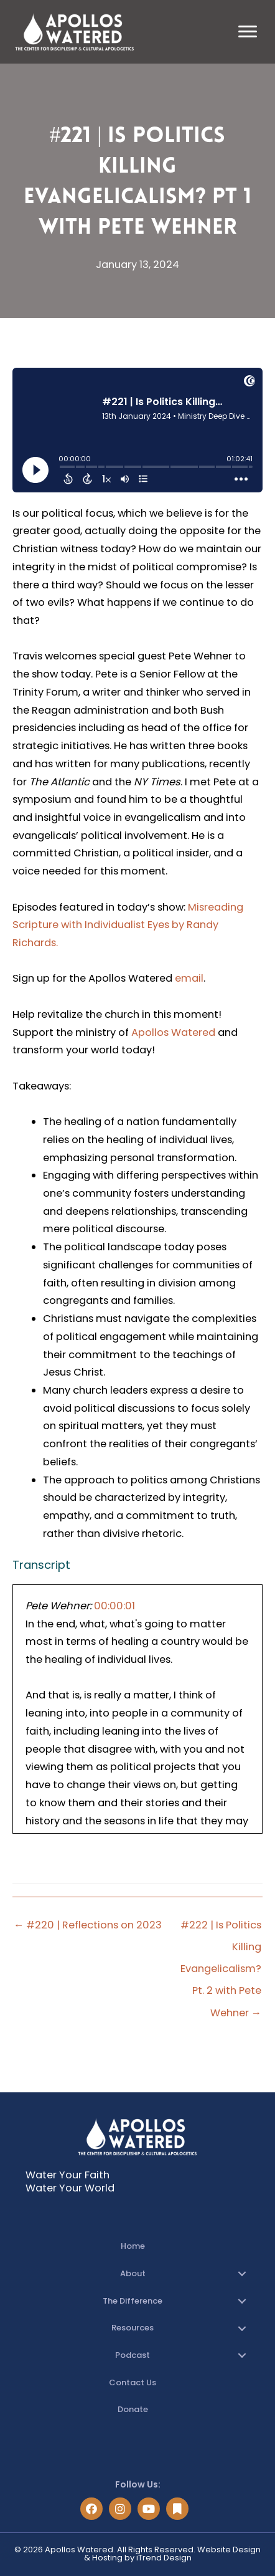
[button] (242, 2274)
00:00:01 (114, 1606)
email (189, 978)
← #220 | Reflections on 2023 (88, 1925)
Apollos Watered (173, 1032)
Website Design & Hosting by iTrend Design (172, 2554)
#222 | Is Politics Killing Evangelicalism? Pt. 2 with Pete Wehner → (220, 1928)
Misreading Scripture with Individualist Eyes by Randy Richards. (127, 925)
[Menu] (247, 31)
